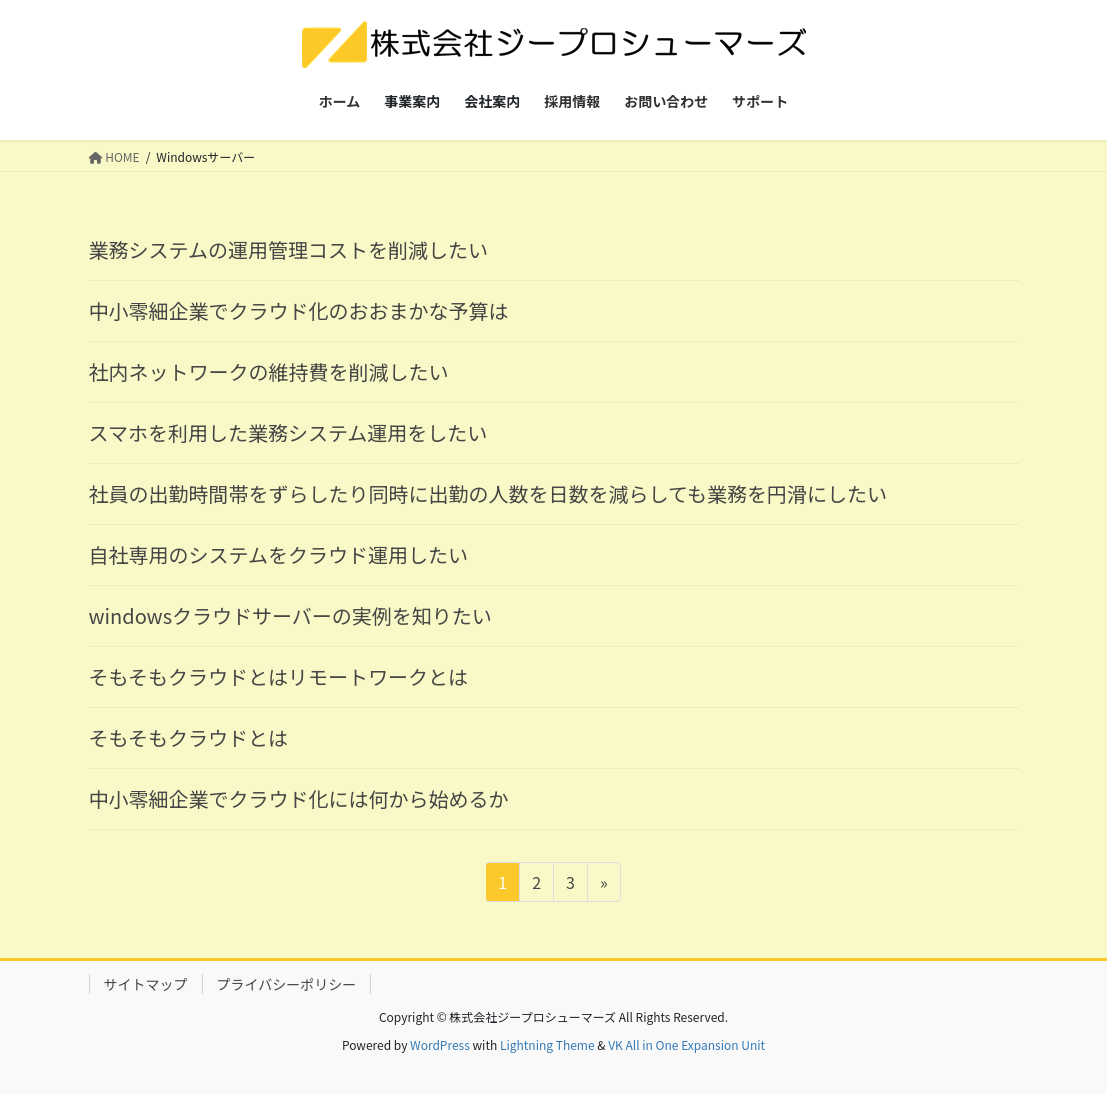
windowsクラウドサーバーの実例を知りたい (290, 615)
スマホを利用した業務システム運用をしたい (288, 432)
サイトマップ (146, 984)
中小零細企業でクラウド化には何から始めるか (299, 798)
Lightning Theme (547, 1044)
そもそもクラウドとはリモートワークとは (279, 676)
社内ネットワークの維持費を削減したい (269, 371)
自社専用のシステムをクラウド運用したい (278, 554)
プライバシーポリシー (287, 984)
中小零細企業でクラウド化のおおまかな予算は (299, 310)
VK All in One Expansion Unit (686, 1044)
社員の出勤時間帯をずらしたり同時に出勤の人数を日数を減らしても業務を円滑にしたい (488, 493)
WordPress (440, 1044)
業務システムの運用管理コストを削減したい (288, 249)
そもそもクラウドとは (189, 737)
